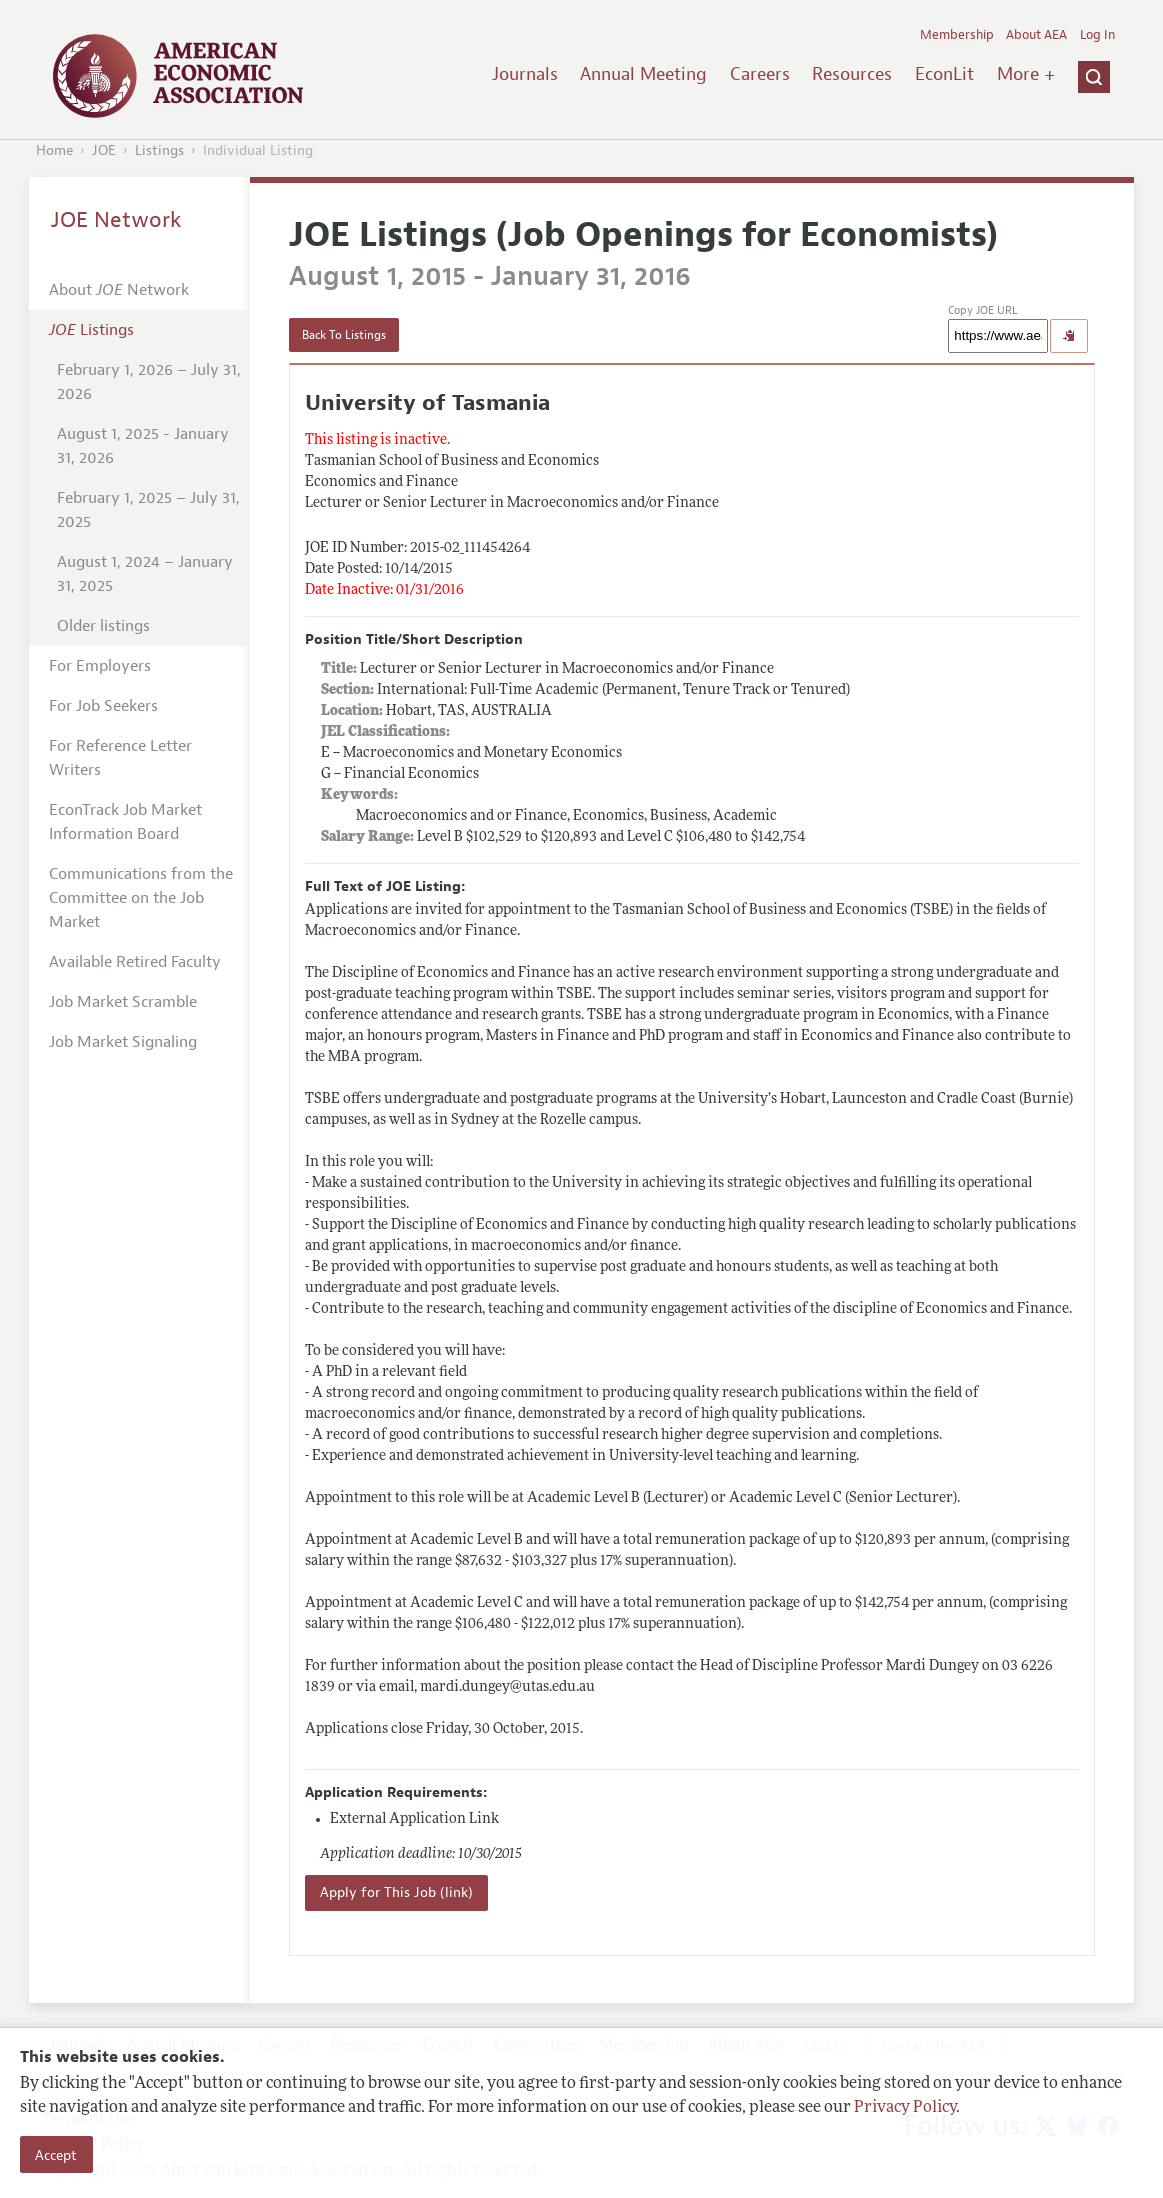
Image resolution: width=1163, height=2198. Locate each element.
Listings (159, 150)
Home (54, 150)
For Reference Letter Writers (120, 758)
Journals (525, 74)
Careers (760, 74)
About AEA (1036, 35)
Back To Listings (344, 335)
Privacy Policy (905, 2108)
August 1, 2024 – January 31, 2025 (145, 574)
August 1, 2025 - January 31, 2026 (143, 446)
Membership (957, 35)
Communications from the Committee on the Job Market (141, 898)
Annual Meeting (643, 74)
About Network (119, 290)
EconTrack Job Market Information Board (125, 822)
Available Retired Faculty (135, 962)
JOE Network (116, 220)
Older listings (103, 626)
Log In (1097, 35)
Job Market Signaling (123, 1042)
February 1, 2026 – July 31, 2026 (149, 382)
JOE (104, 150)
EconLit (944, 74)
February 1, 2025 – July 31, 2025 (148, 510)
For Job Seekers (103, 706)
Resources (852, 74)
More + (1026, 74)
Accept (56, 2155)
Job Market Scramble (123, 1002)
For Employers (100, 666)
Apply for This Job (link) (396, 1892)
